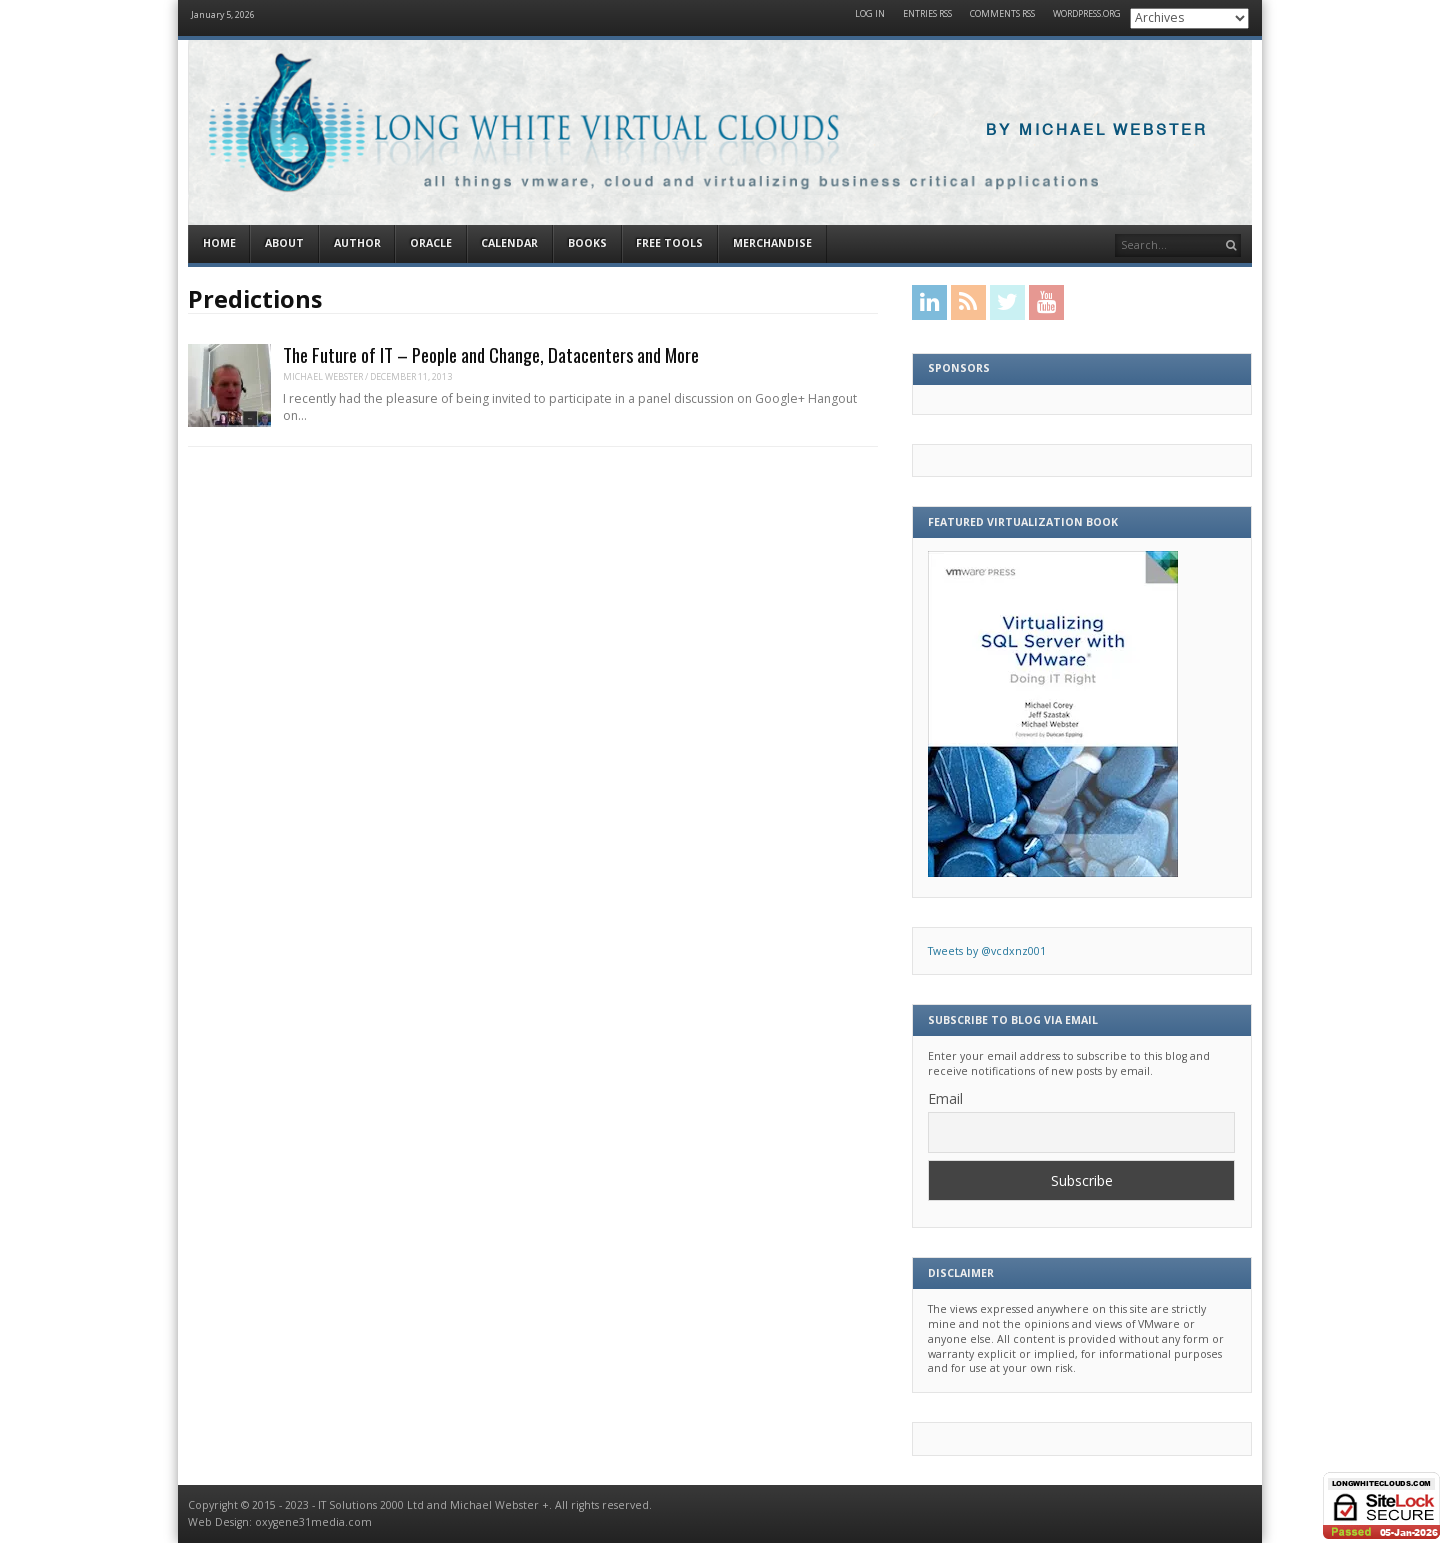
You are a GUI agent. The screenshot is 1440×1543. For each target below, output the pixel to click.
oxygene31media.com (313, 1522)
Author (357, 243)
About (284, 243)
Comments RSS (1002, 14)
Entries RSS (927, 14)
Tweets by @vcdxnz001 (987, 951)
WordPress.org (1087, 14)
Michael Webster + (499, 1505)
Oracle (431, 243)
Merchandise (772, 243)
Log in (870, 14)
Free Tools (669, 243)
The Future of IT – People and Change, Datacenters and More (491, 354)
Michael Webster (323, 376)
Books (587, 243)
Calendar (509, 243)
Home (219, 243)
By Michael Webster (1097, 130)
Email (945, 1098)
